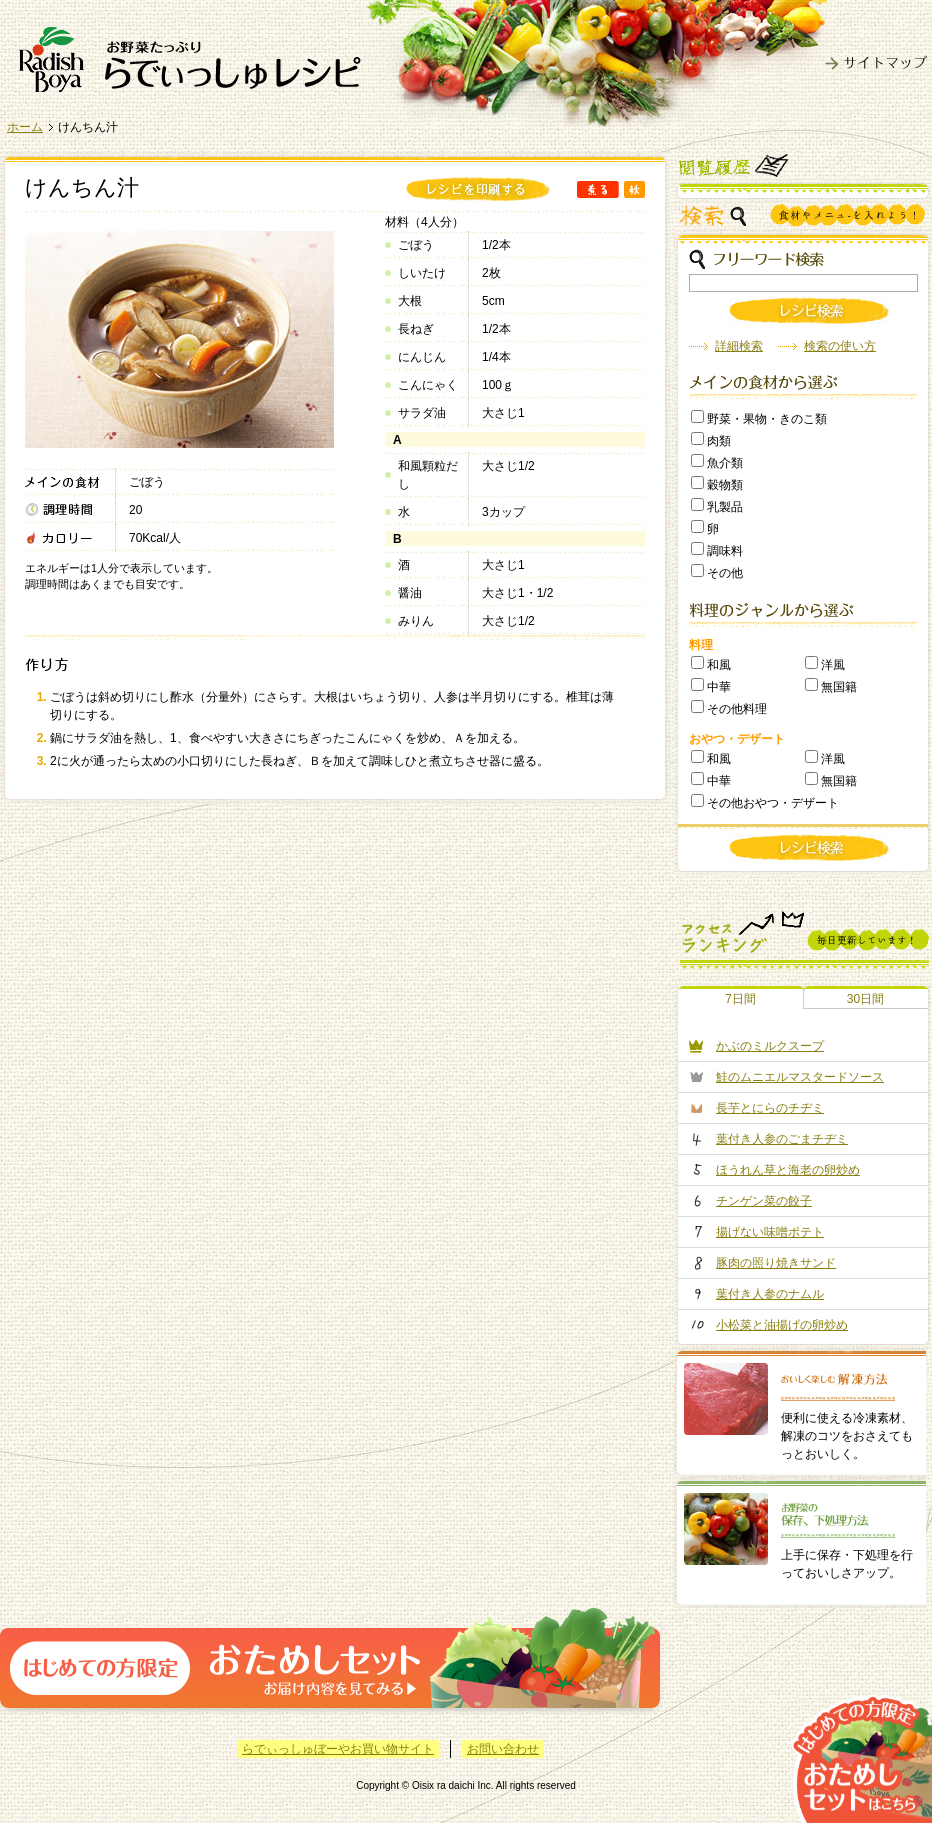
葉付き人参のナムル (770, 1294)
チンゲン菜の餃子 (764, 1201)
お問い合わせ (503, 1749)
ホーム (25, 127)
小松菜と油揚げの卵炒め (782, 1325)
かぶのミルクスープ (770, 1046)
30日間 (865, 999)
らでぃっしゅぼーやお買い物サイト (338, 1749)
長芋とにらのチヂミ (770, 1108)
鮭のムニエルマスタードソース (800, 1077)
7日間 (740, 999)
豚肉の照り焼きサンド (776, 1263)
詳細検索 (739, 346)
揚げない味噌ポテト (770, 1232)
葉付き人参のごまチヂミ (782, 1139)
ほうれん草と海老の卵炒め (788, 1170)
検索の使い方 (840, 346)
